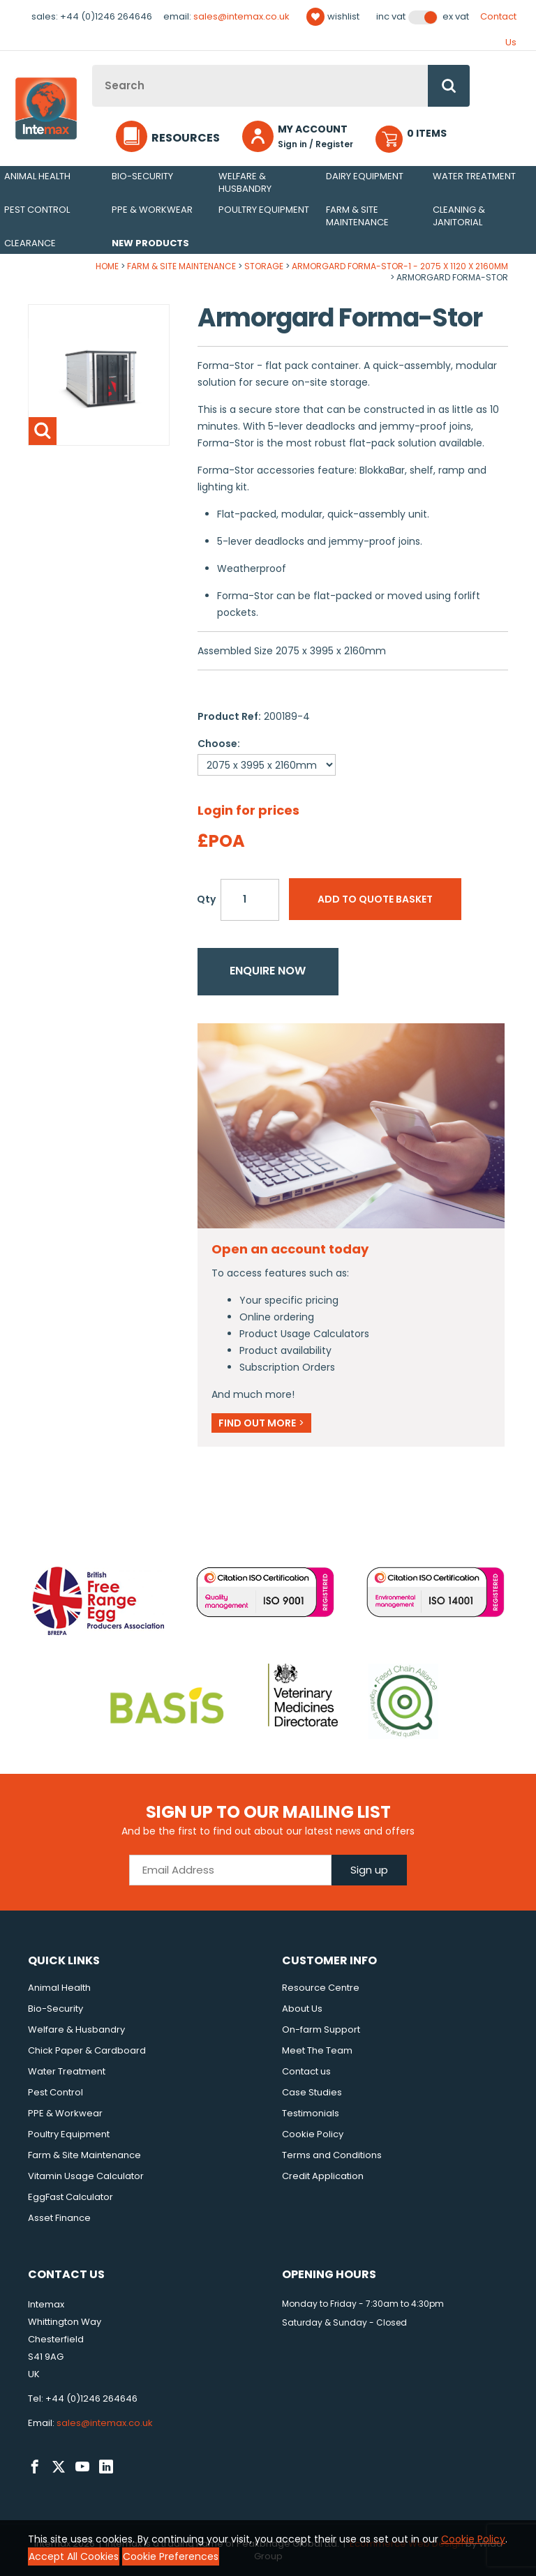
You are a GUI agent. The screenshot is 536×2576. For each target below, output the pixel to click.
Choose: (219, 744)
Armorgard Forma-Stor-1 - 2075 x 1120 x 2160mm (400, 266)
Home (107, 266)
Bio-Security (142, 176)
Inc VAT (390, 16)
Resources (185, 138)
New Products (150, 243)
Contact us (306, 2071)
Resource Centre (320, 1987)
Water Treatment (474, 176)
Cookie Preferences (170, 2556)
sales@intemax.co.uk (241, 16)
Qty (206, 899)
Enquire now (268, 971)
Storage (263, 266)
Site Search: (92, 65)
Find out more (261, 1423)
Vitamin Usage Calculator (86, 2176)
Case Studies (312, 2092)
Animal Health (37, 176)
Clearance (30, 243)
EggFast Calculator (70, 2197)
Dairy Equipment (364, 176)
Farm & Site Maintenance (357, 216)
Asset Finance (59, 2217)
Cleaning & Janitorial (459, 216)
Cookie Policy (312, 2134)
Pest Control (37, 209)
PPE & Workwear (152, 209)
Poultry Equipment (263, 209)
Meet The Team (317, 2050)
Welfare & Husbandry (244, 182)
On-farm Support (321, 2029)
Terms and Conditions (332, 2155)
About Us (302, 2008)
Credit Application (323, 2176)
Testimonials (310, 2113)
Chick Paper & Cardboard (87, 2050)
